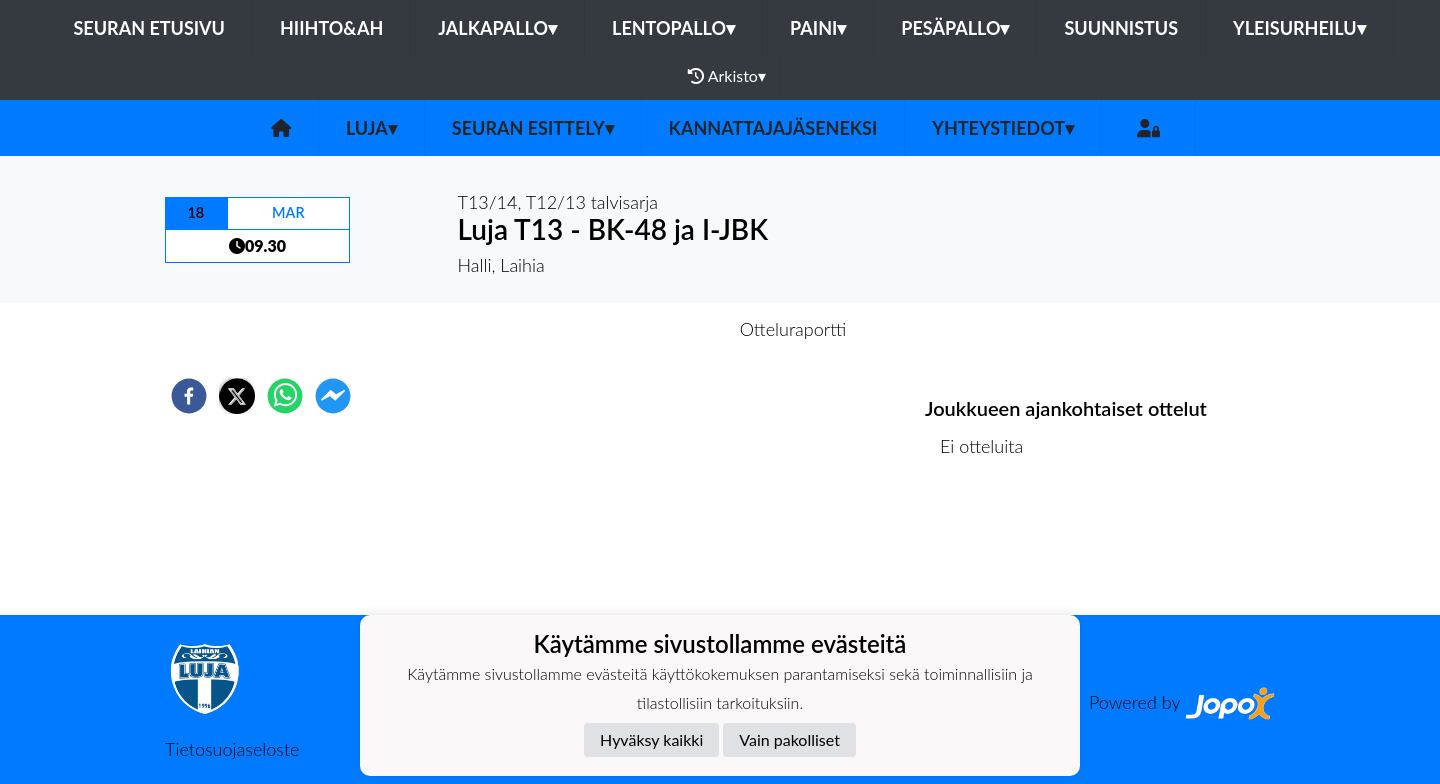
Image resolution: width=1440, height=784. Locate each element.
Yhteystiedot (1003, 128)
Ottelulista (989, 547)
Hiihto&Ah (331, 28)
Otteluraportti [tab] (793, 329)
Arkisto (727, 76)
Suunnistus (1121, 28)
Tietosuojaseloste (232, 749)
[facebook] (189, 396)
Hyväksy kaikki (651, 739)
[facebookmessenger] (333, 396)
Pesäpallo (955, 28)
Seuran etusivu (149, 28)
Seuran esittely (533, 128)
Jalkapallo (497, 28)
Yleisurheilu (1299, 28)
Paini (818, 28)
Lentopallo (673, 28)
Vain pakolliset (789, 739)
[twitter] (237, 396)
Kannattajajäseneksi (773, 128)
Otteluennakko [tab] (651, 329)
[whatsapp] (285, 396)
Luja (371, 128)
